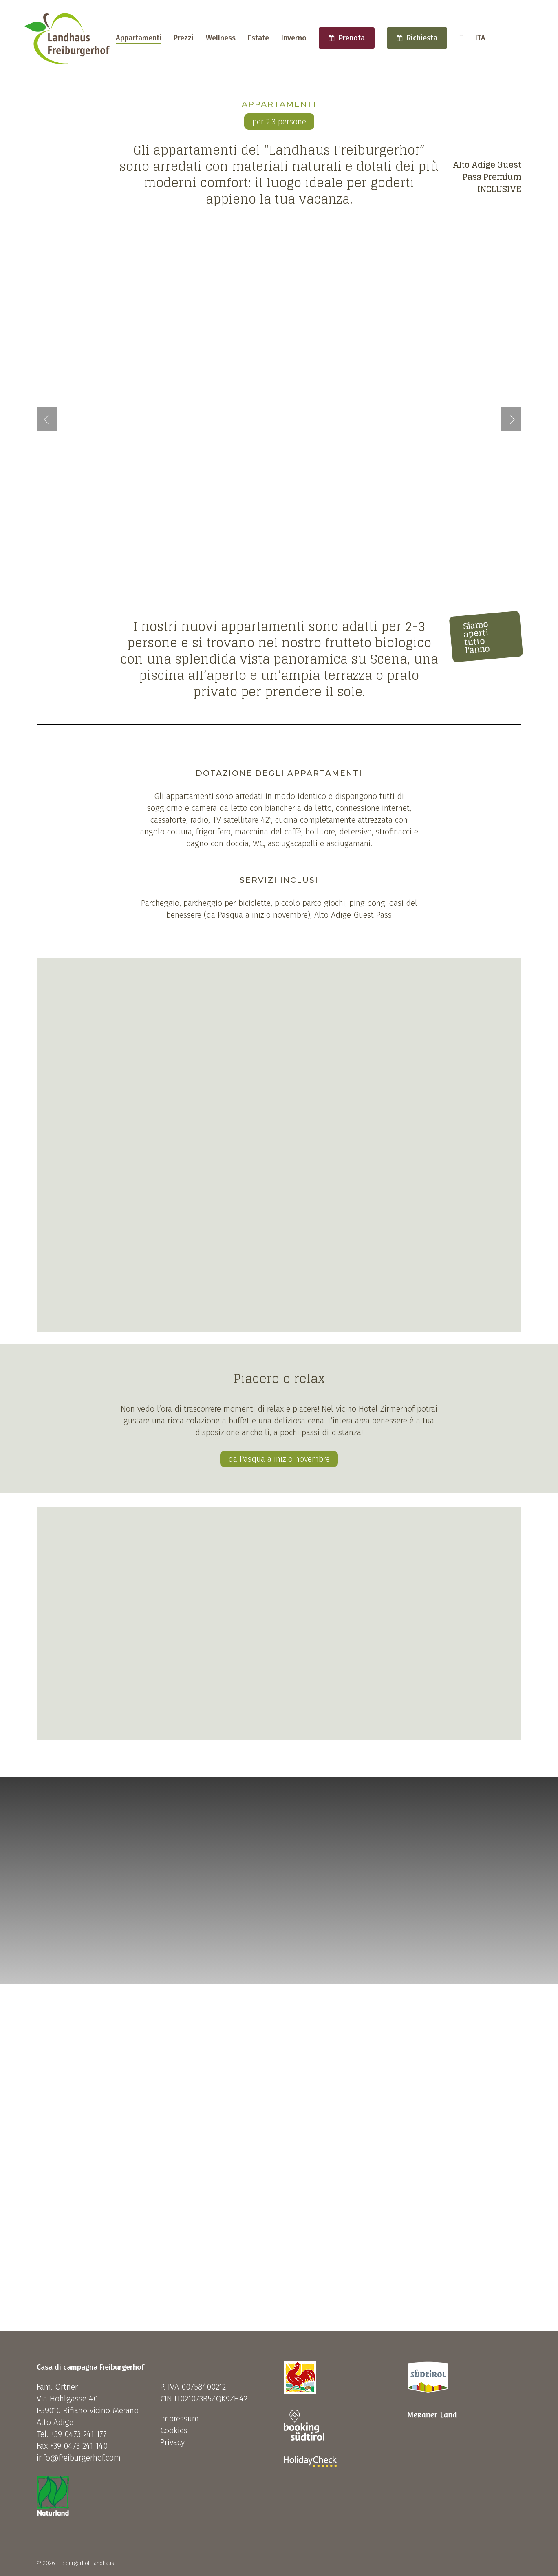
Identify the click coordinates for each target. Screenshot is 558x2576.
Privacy (172, 2442)
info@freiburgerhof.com (79, 2458)
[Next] (548, 250)
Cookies (173, 2430)
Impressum (179, 2418)
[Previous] (10, 250)
